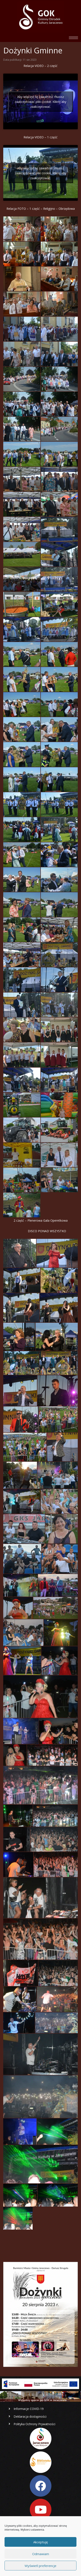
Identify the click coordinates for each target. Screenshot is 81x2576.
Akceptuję (40, 2542)
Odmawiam (40, 2554)
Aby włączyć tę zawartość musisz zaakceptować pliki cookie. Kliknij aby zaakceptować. (40, 101)
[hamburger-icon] (73, 38)
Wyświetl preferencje (40, 2566)
